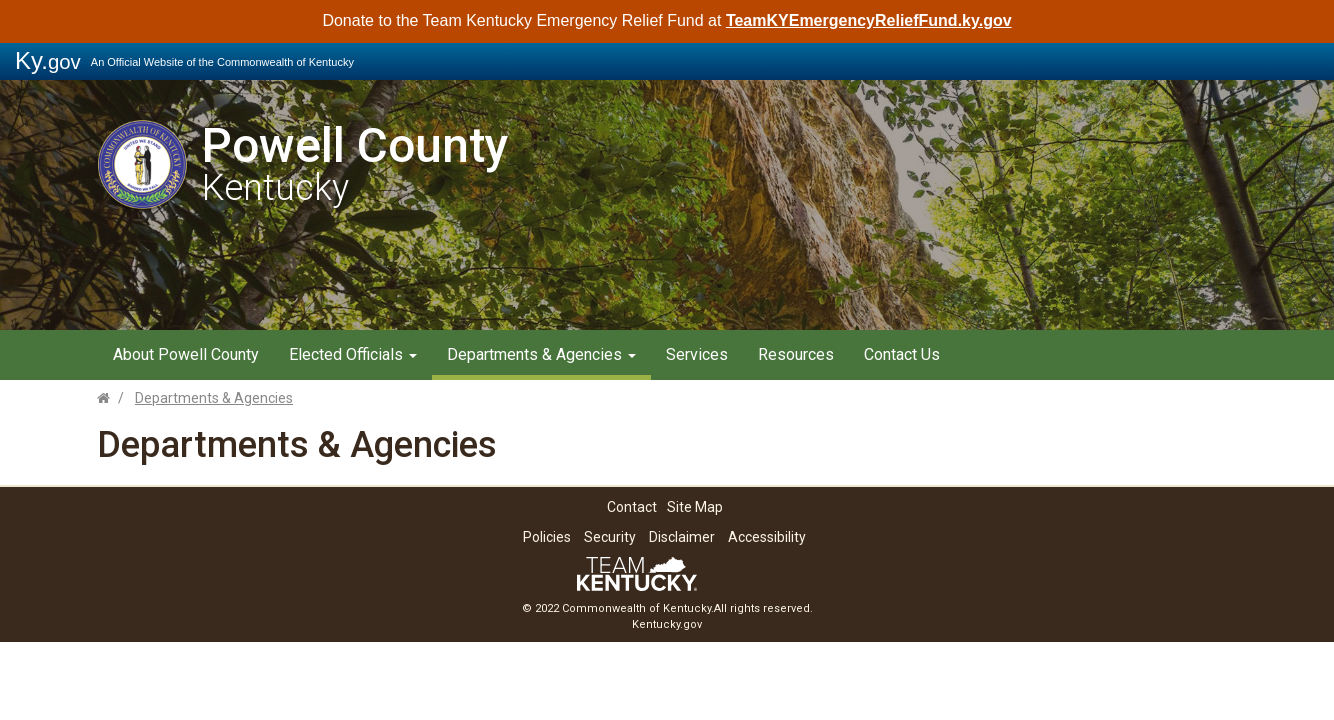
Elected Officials (353, 354)
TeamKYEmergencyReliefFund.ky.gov (869, 20)
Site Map (695, 507)
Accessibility (767, 537)
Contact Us (902, 354)
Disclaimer (682, 537)
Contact (632, 507)
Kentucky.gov (667, 624)
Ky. (48, 60)
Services (697, 354)
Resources (796, 354)
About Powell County (186, 354)
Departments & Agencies (541, 354)
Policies (547, 537)
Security (610, 537)
